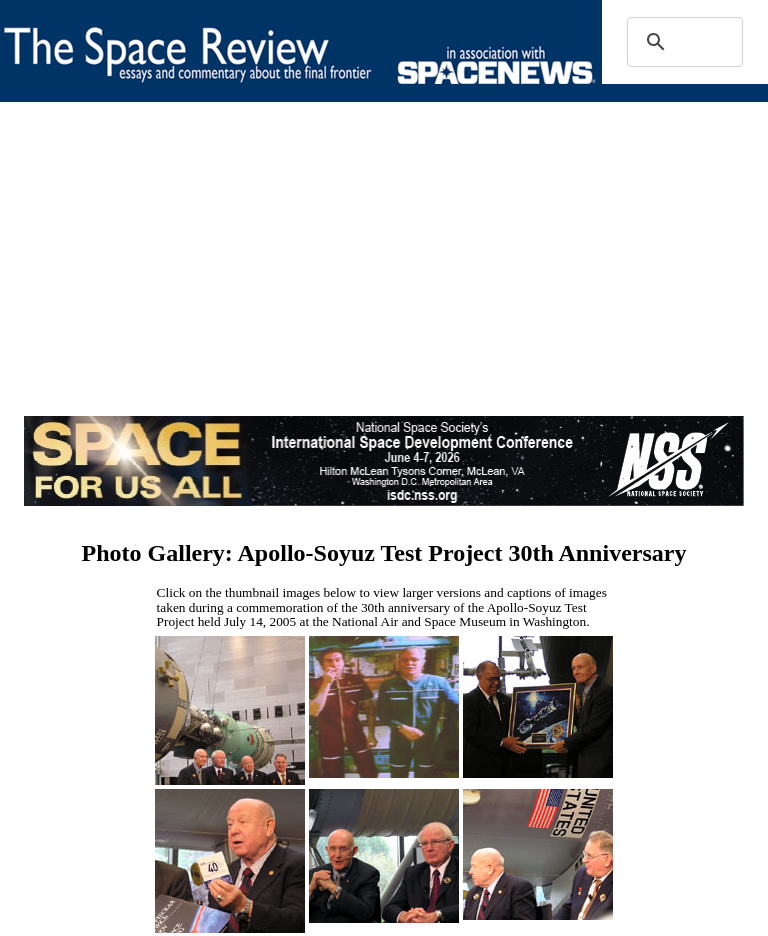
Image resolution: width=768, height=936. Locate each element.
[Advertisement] (384, 276)
